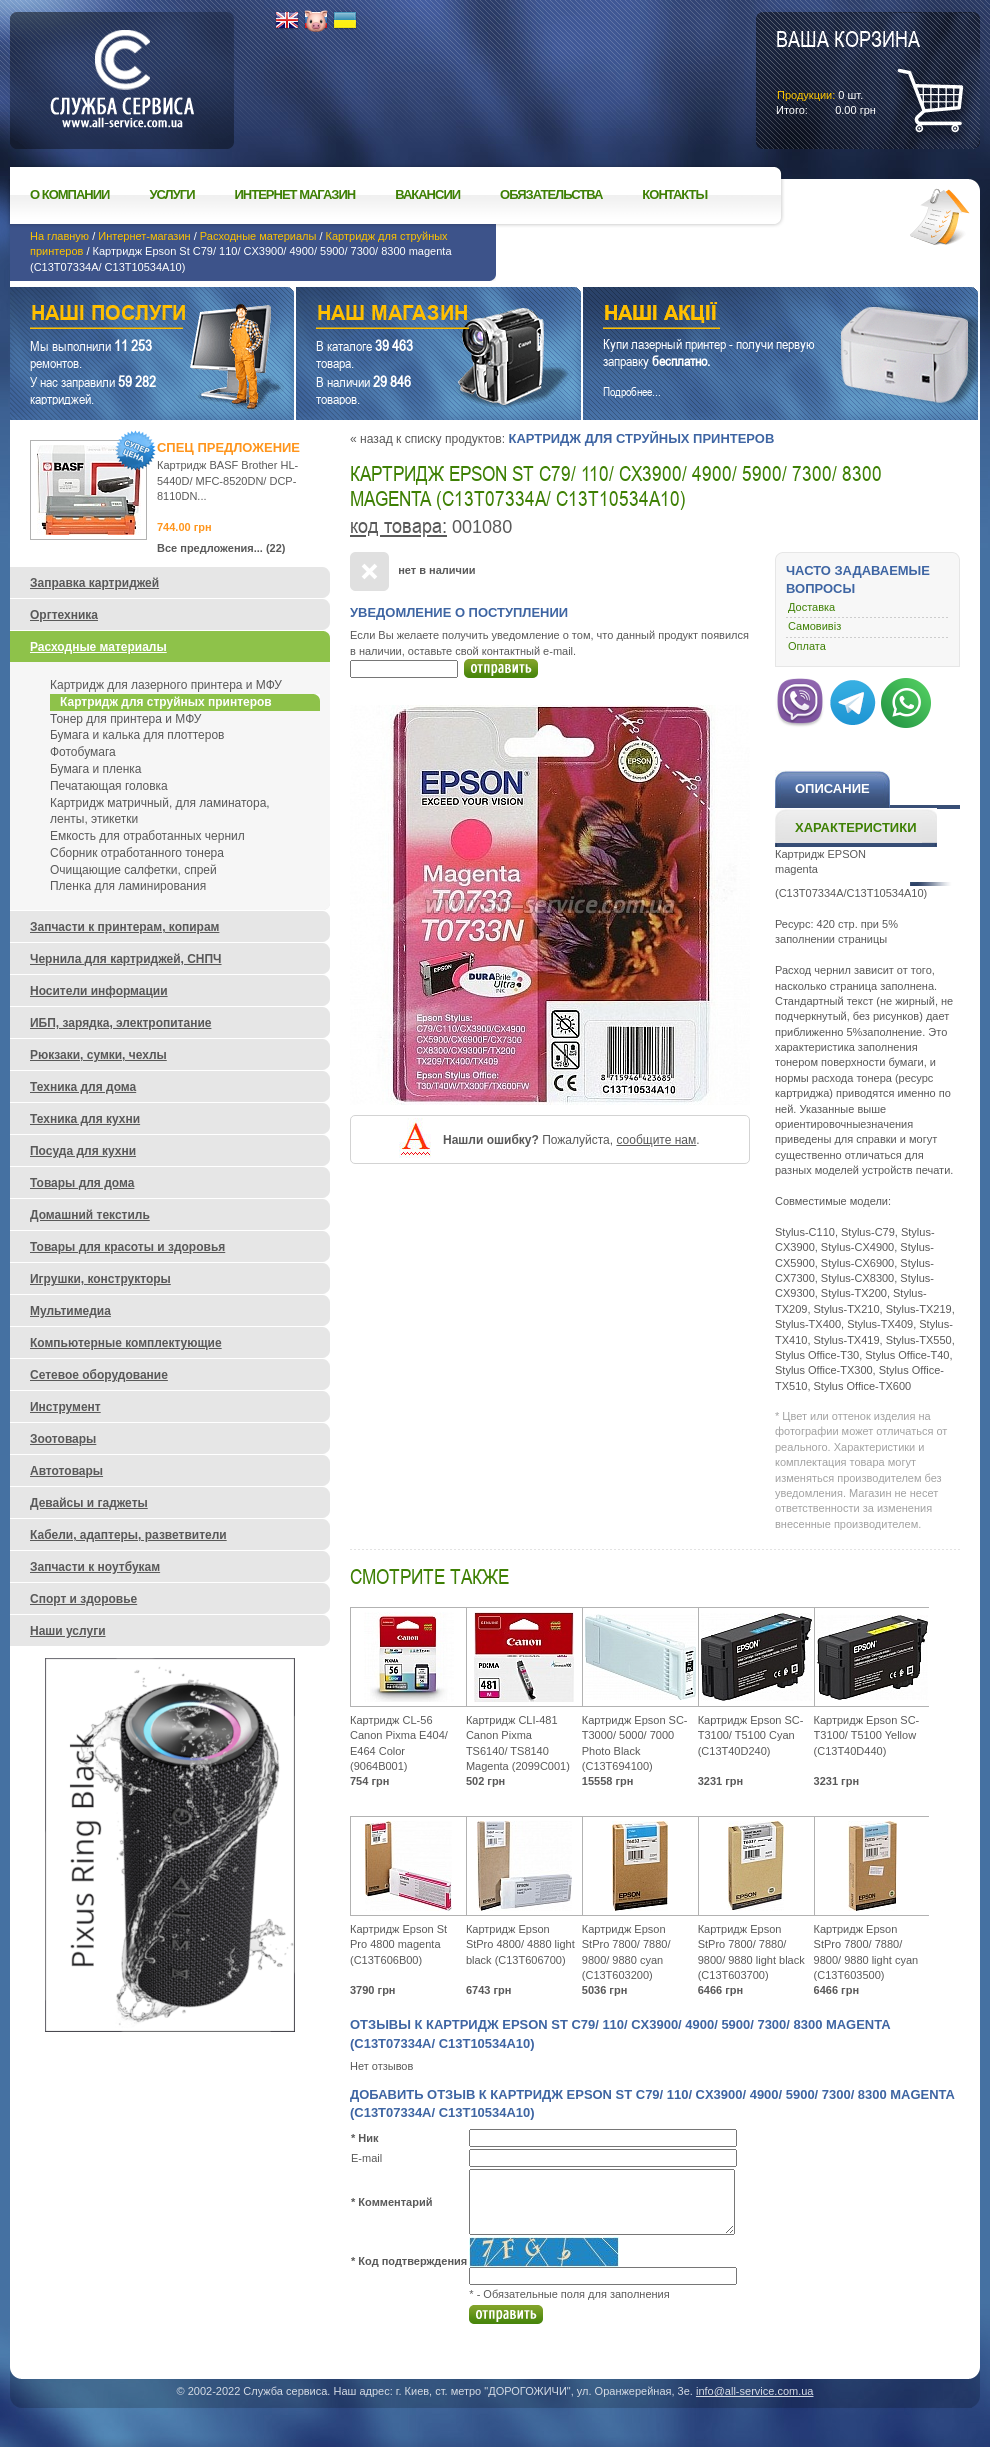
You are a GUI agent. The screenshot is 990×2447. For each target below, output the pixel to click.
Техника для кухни (85, 1119)
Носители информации (99, 991)
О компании (69, 194)
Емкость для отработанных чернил (147, 836)
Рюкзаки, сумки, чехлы (98, 1055)
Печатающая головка (109, 786)
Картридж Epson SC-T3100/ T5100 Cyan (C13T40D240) (751, 1735)
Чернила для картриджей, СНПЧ (126, 959)
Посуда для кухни (83, 1151)
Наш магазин (403, 315)
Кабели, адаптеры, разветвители (128, 1535)
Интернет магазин (295, 194)
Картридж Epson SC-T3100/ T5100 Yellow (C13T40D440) (867, 1735)
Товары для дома (82, 1183)
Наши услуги (127, 315)
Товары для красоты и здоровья (127, 1247)
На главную (59, 236)
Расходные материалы (258, 236)
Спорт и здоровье (83, 1599)
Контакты (674, 194)
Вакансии (427, 194)
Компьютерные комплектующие (126, 1343)
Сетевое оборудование (99, 1375)
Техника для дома (83, 1087)
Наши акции (753, 315)
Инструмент (65, 1407)
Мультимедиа (70, 1311)
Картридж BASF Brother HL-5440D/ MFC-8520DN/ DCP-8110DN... (227, 480)
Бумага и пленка (95, 769)
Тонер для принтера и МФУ (125, 719)
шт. (848, 71)
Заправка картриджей (94, 583)
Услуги (171, 194)
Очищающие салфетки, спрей (133, 870)
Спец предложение (228, 447)
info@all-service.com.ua (755, 2391)
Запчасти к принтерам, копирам (124, 927)
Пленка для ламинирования (128, 886)
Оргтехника (64, 615)
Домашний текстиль (90, 1215)
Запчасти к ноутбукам (95, 1567)
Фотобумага (83, 752)
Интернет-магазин (144, 236)
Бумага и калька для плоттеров (137, 735)
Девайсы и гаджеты (89, 1503)
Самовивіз (814, 626)
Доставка (811, 607)
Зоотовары (63, 1439)
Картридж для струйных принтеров (641, 438)
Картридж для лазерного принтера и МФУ (166, 685)
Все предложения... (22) (221, 548)
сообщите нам (656, 1140)
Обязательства (551, 194)
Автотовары (66, 1471)
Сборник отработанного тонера (137, 853)
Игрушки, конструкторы (100, 1279)
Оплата (807, 646)
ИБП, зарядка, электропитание (120, 1023)
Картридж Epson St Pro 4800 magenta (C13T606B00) (398, 1944)
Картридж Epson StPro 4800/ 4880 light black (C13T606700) (520, 1944)
